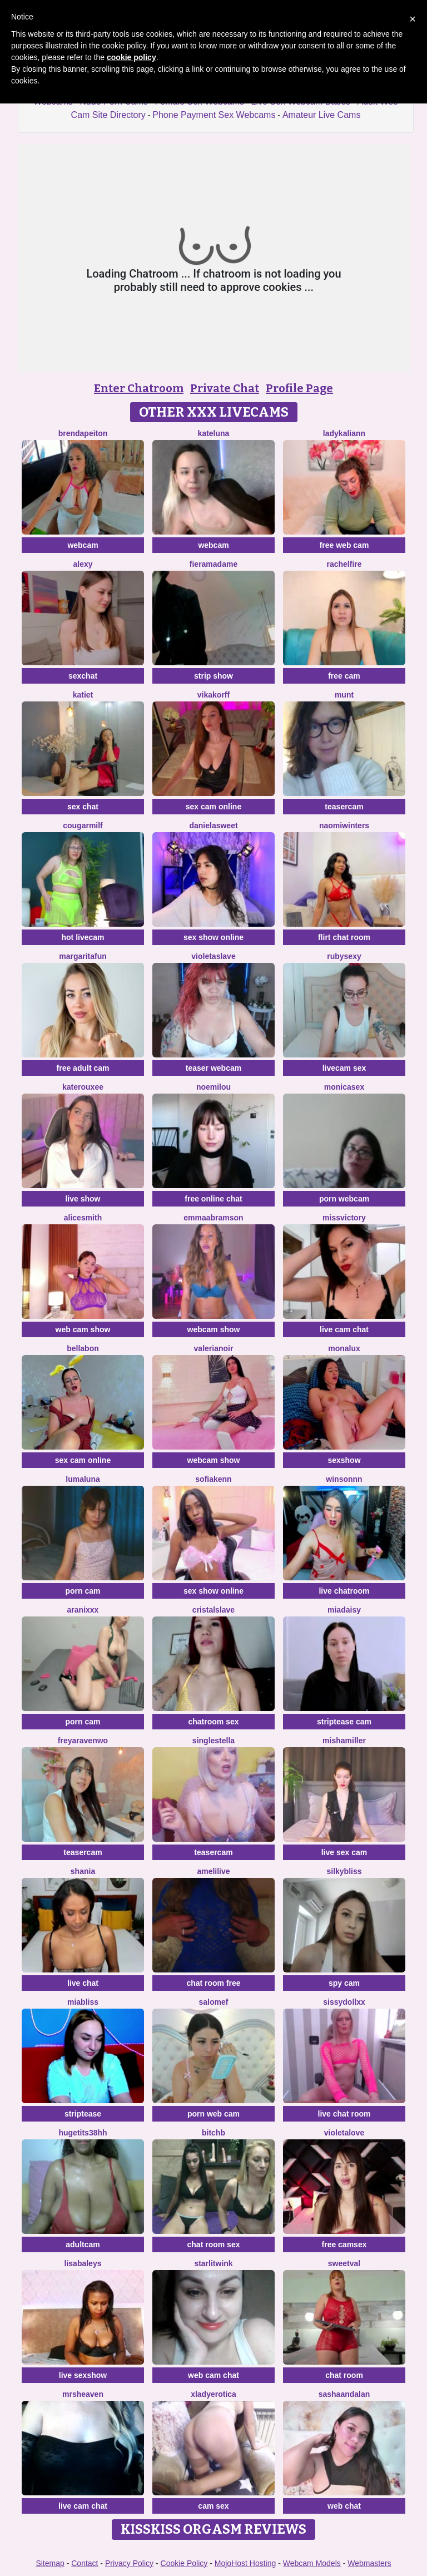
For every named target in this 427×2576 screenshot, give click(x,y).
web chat (344, 2505)
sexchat (82, 675)
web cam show (83, 1329)
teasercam (344, 806)
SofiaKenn (213, 1479)
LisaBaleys (83, 2263)
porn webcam (344, 1198)
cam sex (213, 2505)
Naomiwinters (344, 825)
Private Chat (224, 388)
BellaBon (83, 1348)
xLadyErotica (213, 2394)
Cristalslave (213, 1609)
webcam (82, 545)
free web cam (344, 545)
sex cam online (213, 806)
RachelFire (343, 564)
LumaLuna (83, 1479)
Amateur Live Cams (321, 115)
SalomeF (214, 2001)
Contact (84, 2563)
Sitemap (50, 2563)
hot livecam (82, 937)
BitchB (213, 2132)
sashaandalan (344, 2394)
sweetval (344, 2263)
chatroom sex (213, 1721)
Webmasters (369, 2563)
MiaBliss (82, 2001)
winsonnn (344, 1479)
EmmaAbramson (213, 1217)
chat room (344, 2375)
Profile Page (299, 388)
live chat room (344, 2113)
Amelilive (213, 1871)
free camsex (344, 2244)
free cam (344, 675)
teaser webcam (213, 1068)
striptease (82, 2113)
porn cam (82, 1590)
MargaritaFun (83, 956)
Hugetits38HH (82, 2132)
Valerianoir (214, 1348)
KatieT (83, 694)
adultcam (83, 2244)
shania (83, 1871)
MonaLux (344, 1348)
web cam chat (213, 2375)
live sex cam (344, 1852)
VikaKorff (213, 694)
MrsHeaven (82, 2394)
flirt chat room (344, 937)
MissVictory (344, 1217)
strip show (213, 675)
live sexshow (83, 2375)
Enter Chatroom (138, 388)
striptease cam (344, 1721)
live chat (82, 1983)
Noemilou (213, 1086)
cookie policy (131, 57)
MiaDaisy (344, 1609)
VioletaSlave (213, 956)
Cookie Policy (184, 2563)
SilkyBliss (343, 1871)
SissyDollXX (344, 2001)
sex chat (82, 806)
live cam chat (344, 1329)
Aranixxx (83, 1609)
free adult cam (83, 1068)
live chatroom (344, 1590)
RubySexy (344, 956)
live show (82, 1198)
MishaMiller (344, 1740)
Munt (344, 694)
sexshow (343, 1460)
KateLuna (214, 433)
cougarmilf (83, 825)
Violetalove (344, 2132)
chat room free (213, 1983)
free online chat (213, 1198)
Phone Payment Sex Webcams (213, 115)
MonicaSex (344, 1086)
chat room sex (213, 2244)
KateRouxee (82, 1086)
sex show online (213, 937)
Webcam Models (312, 2563)
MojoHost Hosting (245, 2563)
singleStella (213, 1740)
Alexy (82, 564)
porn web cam (213, 2113)
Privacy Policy (129, 2563)
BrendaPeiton (83, 433)
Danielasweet (213, 825)
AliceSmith (83, 1217)
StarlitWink (213, 2263)
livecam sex (344, 1068)
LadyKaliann (344, 433)
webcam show (213, 1329)
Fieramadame (213, 564)
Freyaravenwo (83, 1740)
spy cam (344, 1983)
